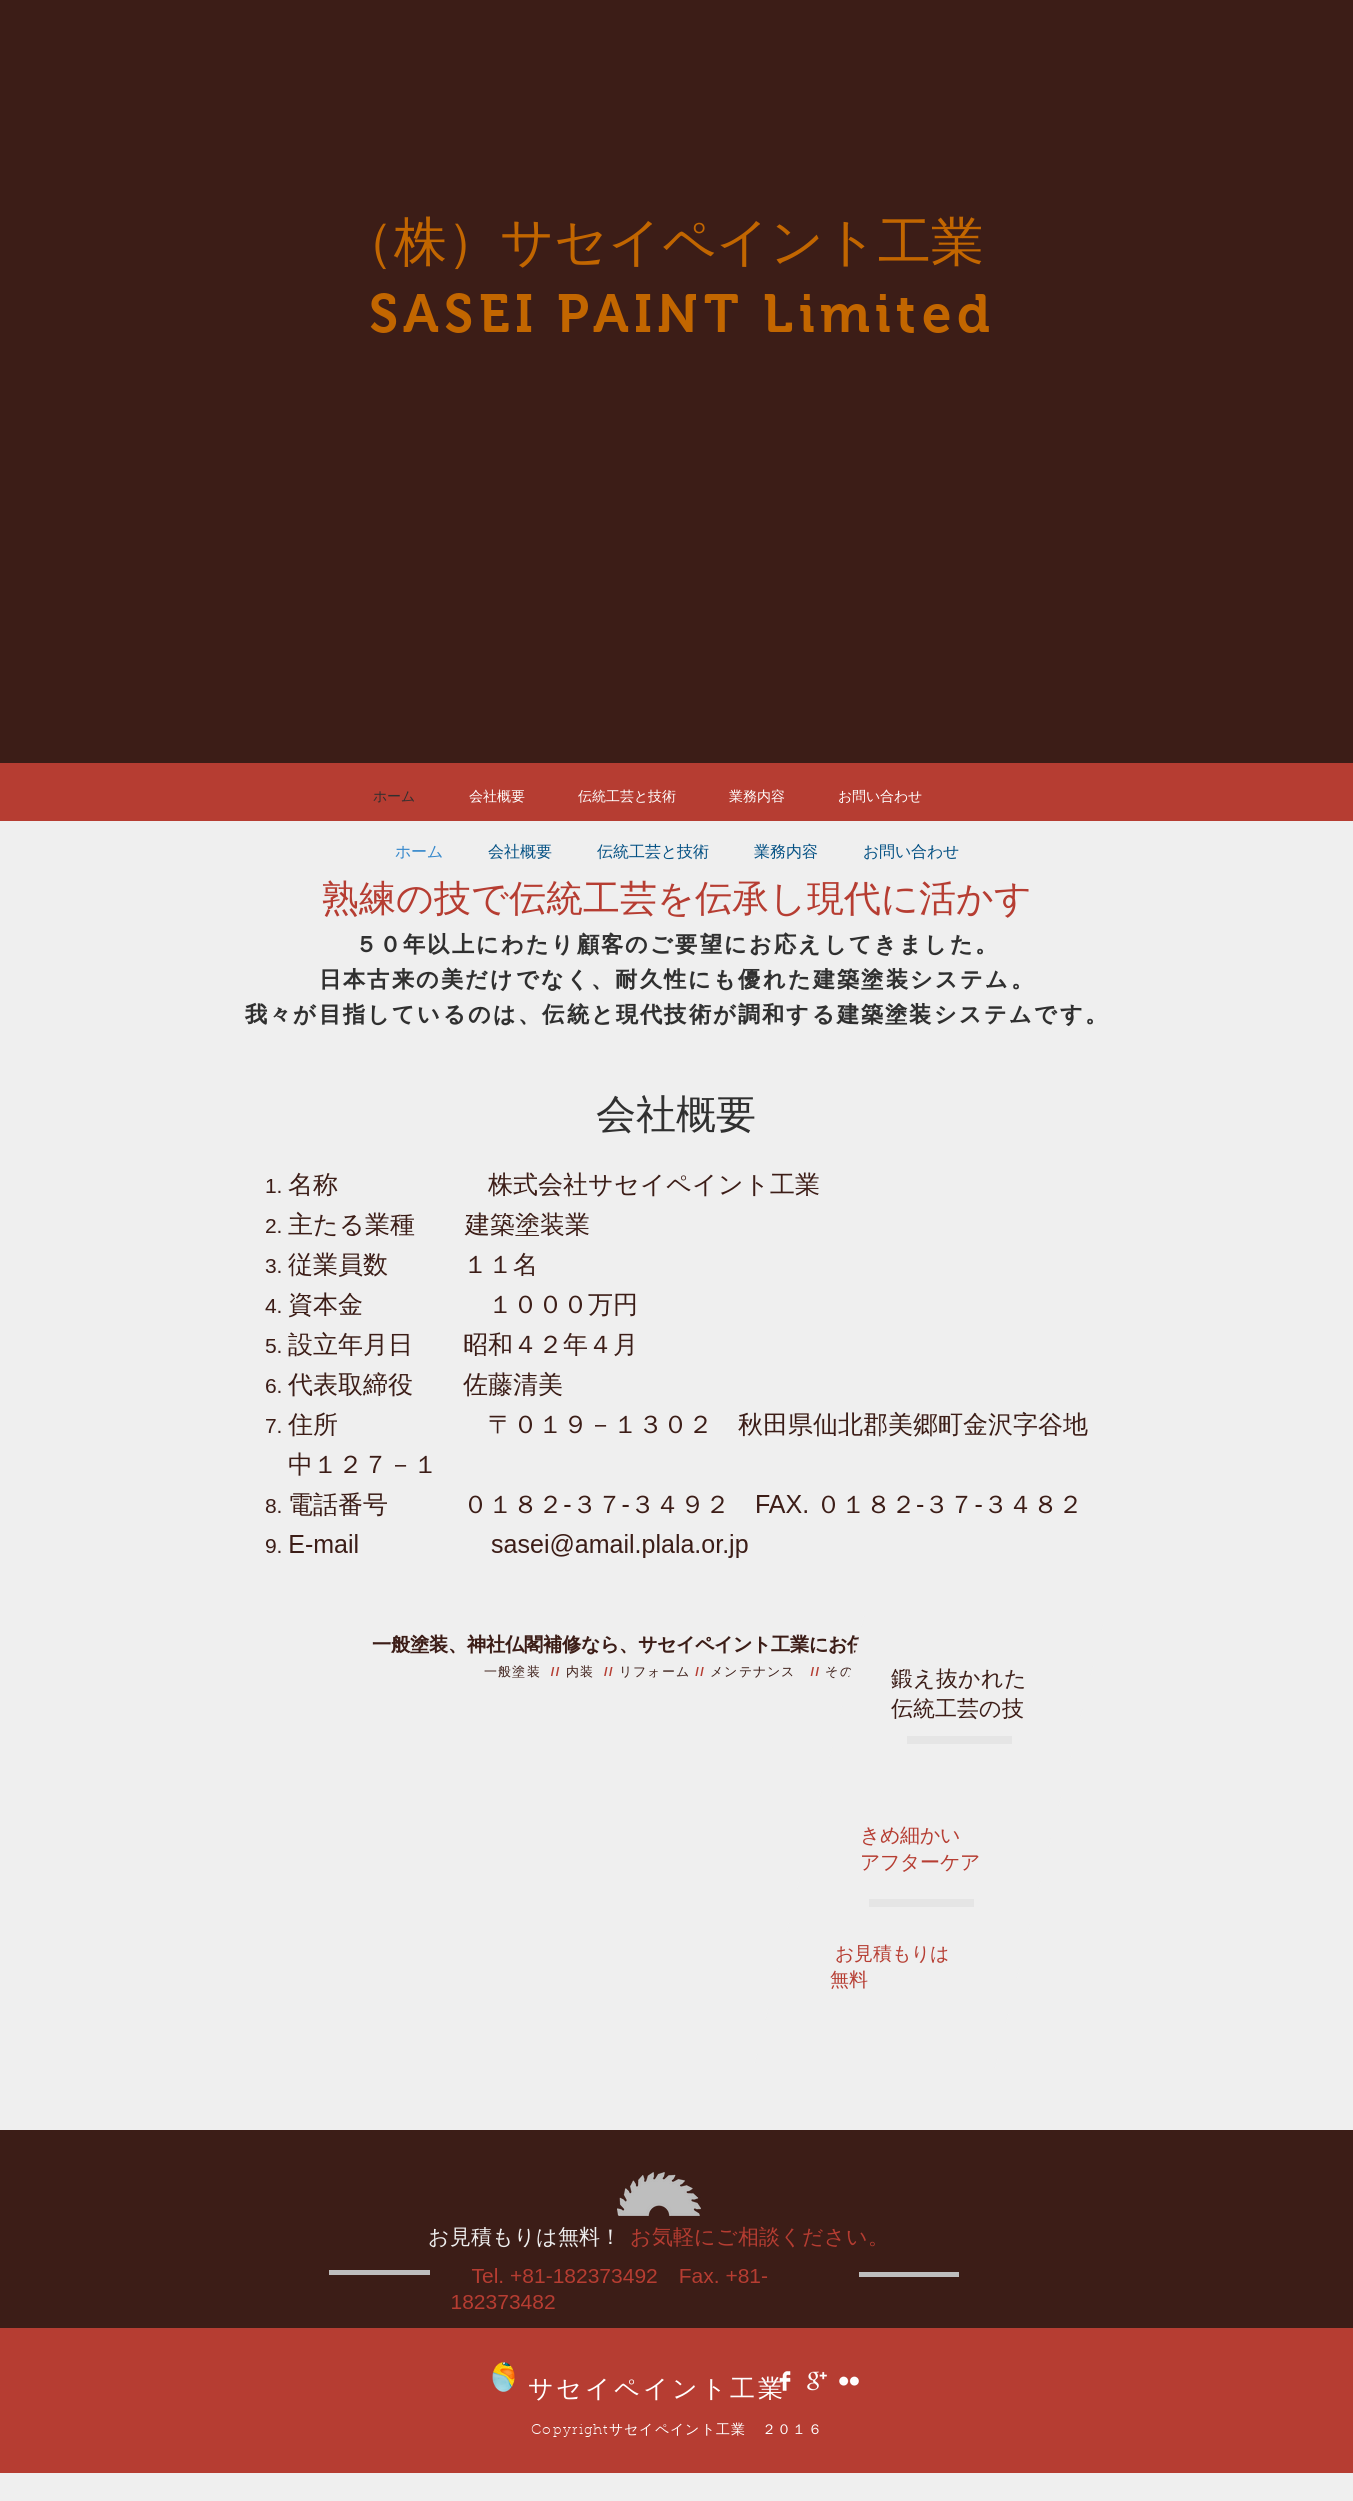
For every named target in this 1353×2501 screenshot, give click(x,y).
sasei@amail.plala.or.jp (619, 1544)
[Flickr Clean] (849, 2381)
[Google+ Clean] (817, 2381)
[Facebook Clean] (785, 2381)
